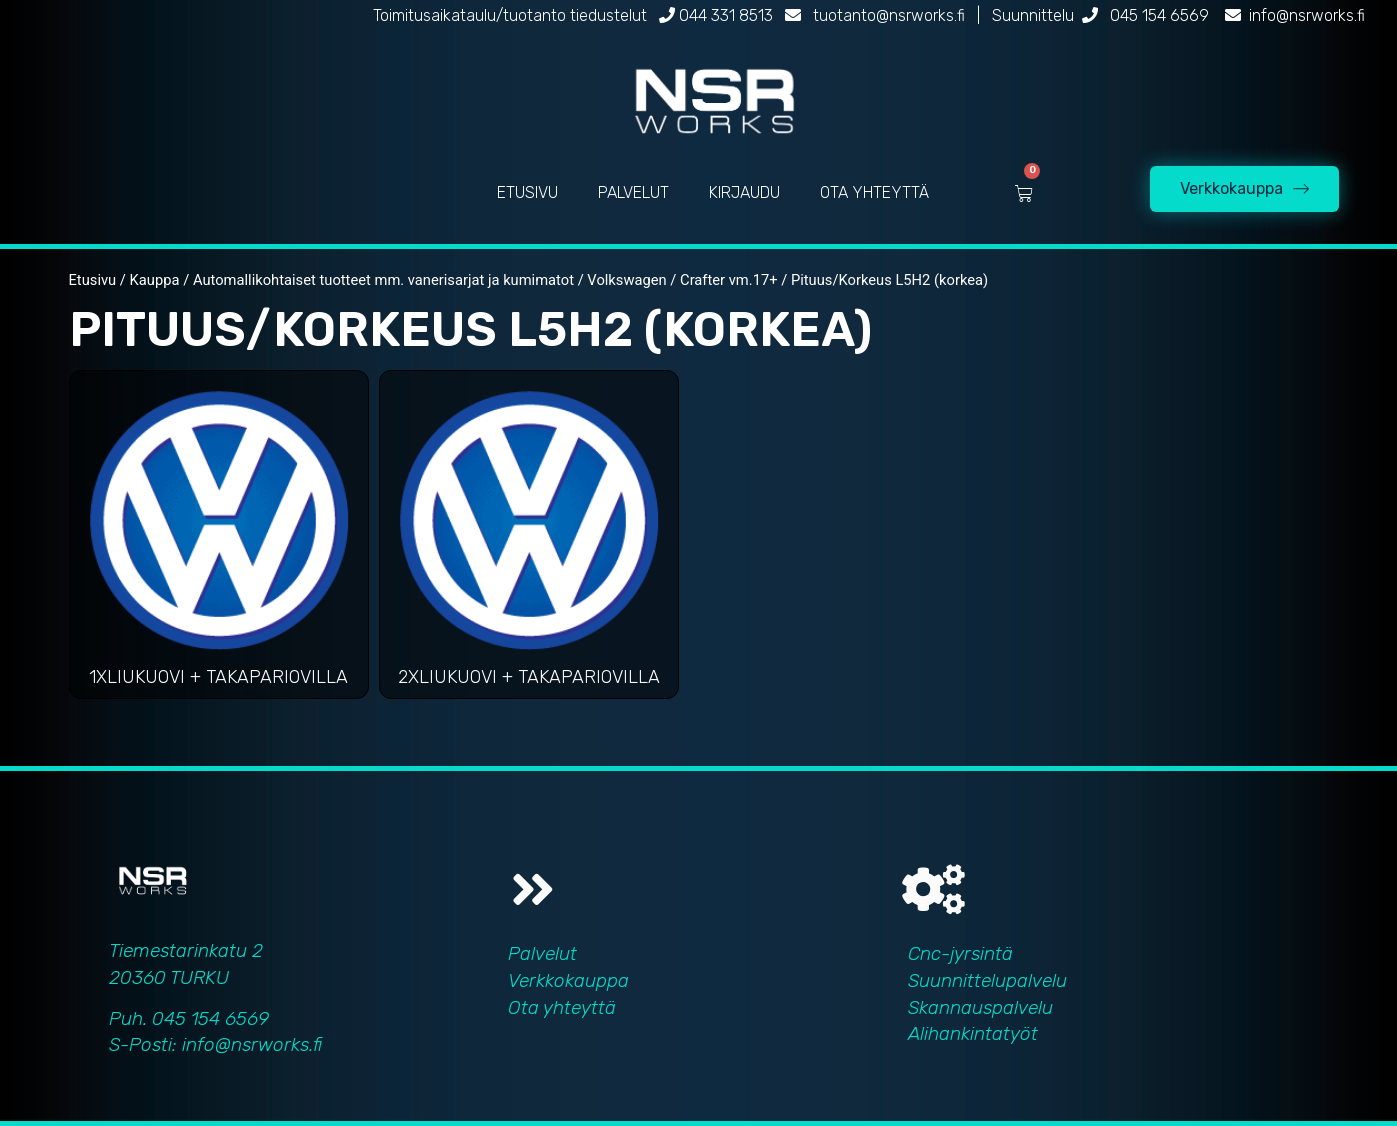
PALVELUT (633, 192)
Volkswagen (626, 280)
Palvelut (542, 953)
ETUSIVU (527, 192)
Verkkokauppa (568, 980)
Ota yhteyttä (562, 1007)
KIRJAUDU (744, 192)
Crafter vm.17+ (728, 280)
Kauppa (155, 280)
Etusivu (93, 280)
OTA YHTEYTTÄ (874, 192)
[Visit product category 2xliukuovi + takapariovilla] (529, 539)
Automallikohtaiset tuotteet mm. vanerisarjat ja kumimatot (383, 280)
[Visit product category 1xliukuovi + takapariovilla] (219, 539)
